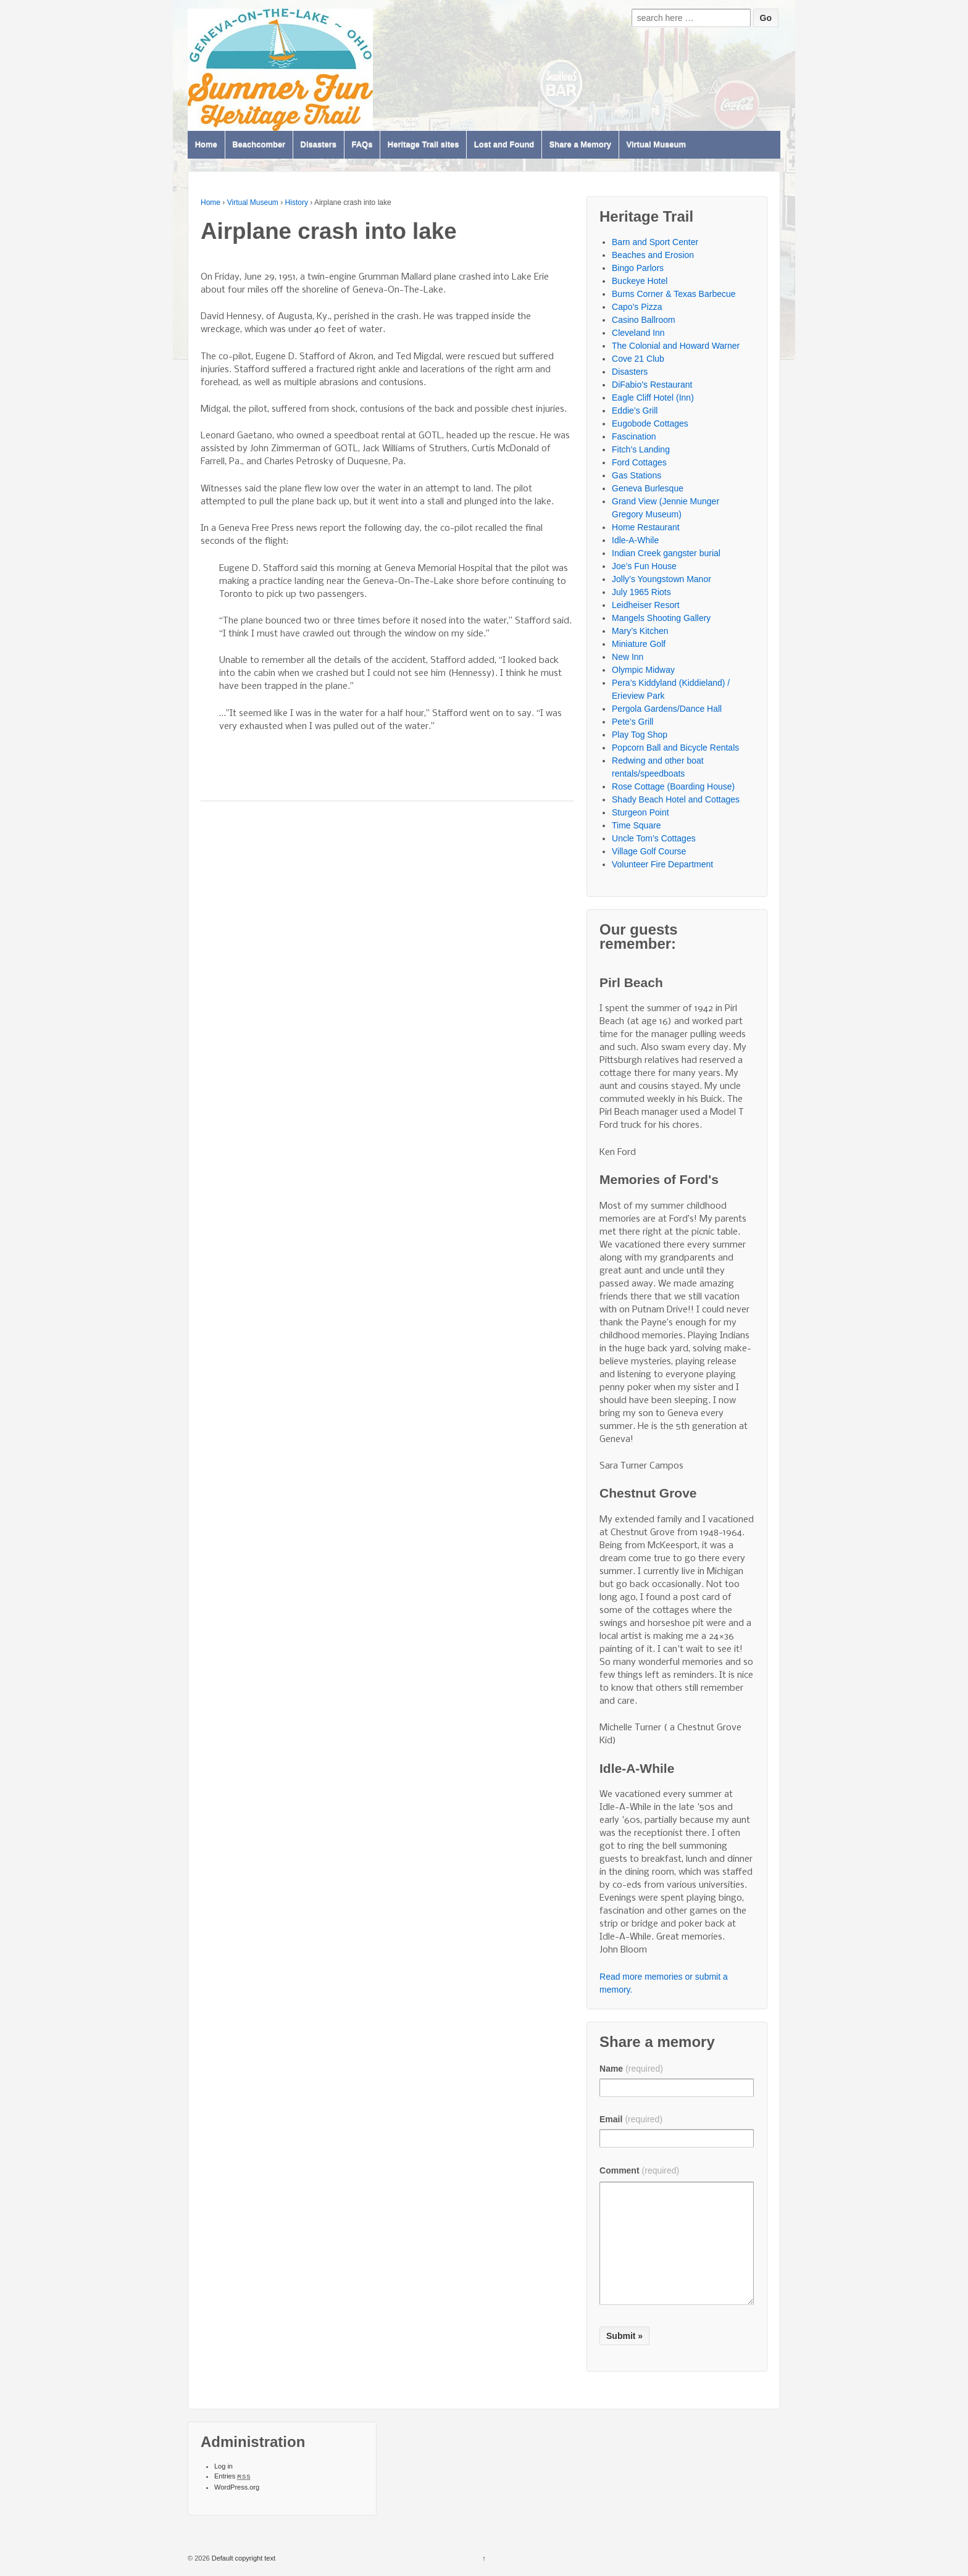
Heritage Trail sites (423, 144)
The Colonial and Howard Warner (676, 346)
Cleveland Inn (638, 333)
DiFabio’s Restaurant (652, 385)
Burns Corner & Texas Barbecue (674, 294)
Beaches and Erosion (653, 255)
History (296, 202)
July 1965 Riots (641, 592)
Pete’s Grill (632, 722)
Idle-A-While (635, 540)
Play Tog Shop (639, 735)
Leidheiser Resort (646, 605)
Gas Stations (636, 475)
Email (630, 2119)
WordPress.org (236, 2487)
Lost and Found (504, 144)
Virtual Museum (656, 144)
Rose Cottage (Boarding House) (673, 786)
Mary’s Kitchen (640, 631)
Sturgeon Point (640, 812)
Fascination (634, 436)
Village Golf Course (649, 851)
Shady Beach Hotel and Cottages (676, 799)
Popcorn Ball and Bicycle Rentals (675, 747)
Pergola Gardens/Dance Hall (667, 709)
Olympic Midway (643, 670)
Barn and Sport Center (655, 242)
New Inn (627, 657)
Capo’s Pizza (637, 307)
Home (206, 144)
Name (631, 2069)
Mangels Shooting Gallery (661, 618)
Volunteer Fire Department (662, 864)
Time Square (636, 825)
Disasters (319, 144)
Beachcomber (258, 144)
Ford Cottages (639, 462)
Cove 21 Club (638, 359)
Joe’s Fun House (644, 566)
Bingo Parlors (638, 268)
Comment (639, 2170)
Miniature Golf (639, 644)
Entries (232, 2476)
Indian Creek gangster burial (666, 553)
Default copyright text (242, 2558)
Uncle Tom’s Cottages (654, 838)
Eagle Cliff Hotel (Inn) (653, 397)
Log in (223, 2466)
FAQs (361, 144)
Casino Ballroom (643, 320)
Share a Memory (580, 144)
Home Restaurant (646, 527)
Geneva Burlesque (647, 488)
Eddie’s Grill (634, 410)
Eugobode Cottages (650, 423)
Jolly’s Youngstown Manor (661, 579)
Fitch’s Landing (641, 449)
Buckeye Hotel (639, 281)
